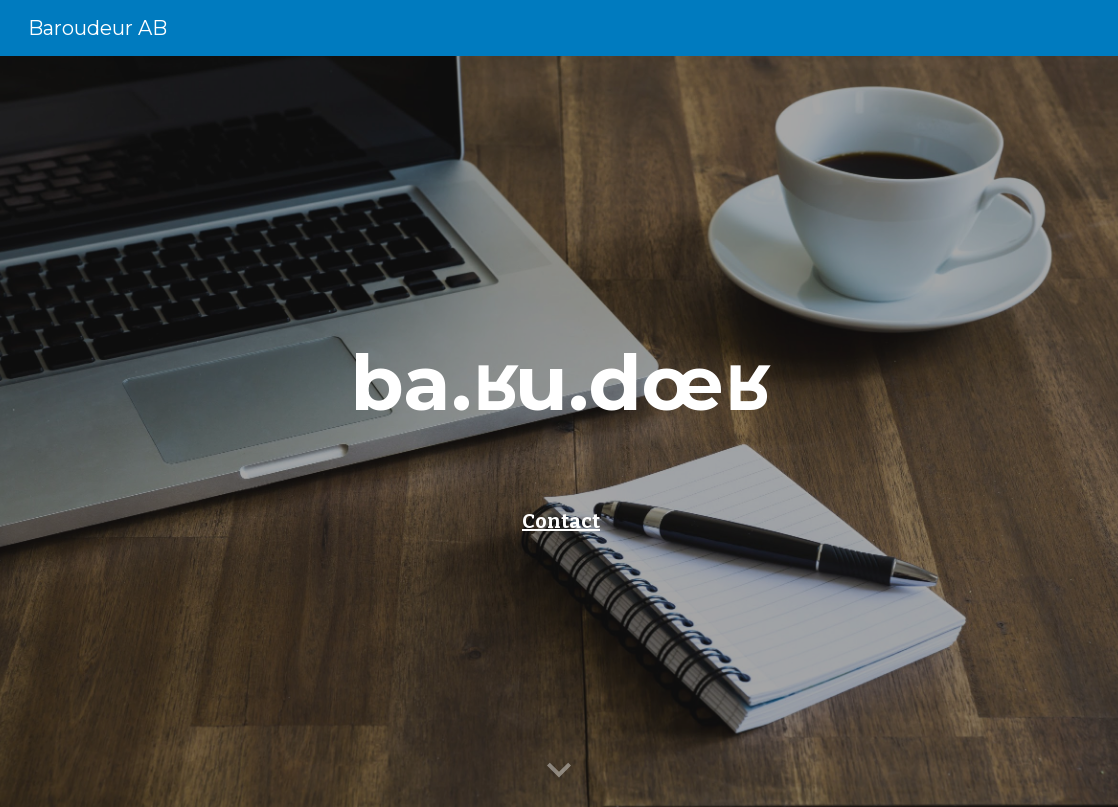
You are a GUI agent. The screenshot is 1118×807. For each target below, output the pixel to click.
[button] (559, 771)
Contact (561, 521)
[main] (559, 383)
